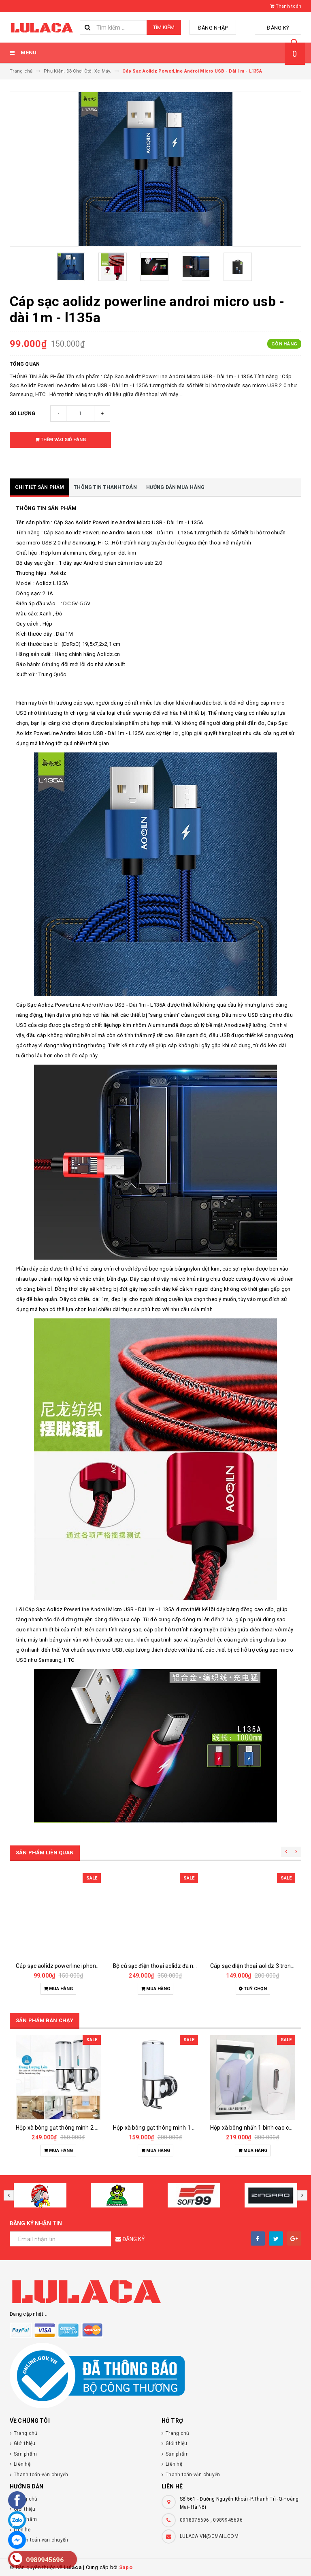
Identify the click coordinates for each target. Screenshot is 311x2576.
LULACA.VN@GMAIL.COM (209, 2536)
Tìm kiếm (164, 27)
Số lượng (22, 413)
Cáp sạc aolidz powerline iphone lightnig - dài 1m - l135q (88, 1966)
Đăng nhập (221, 28)
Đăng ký (281, 28)
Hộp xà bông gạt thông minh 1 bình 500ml (167, 2127)
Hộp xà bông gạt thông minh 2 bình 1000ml (71, 2127)
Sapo (125, 2567)
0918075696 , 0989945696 (211, 2520)
